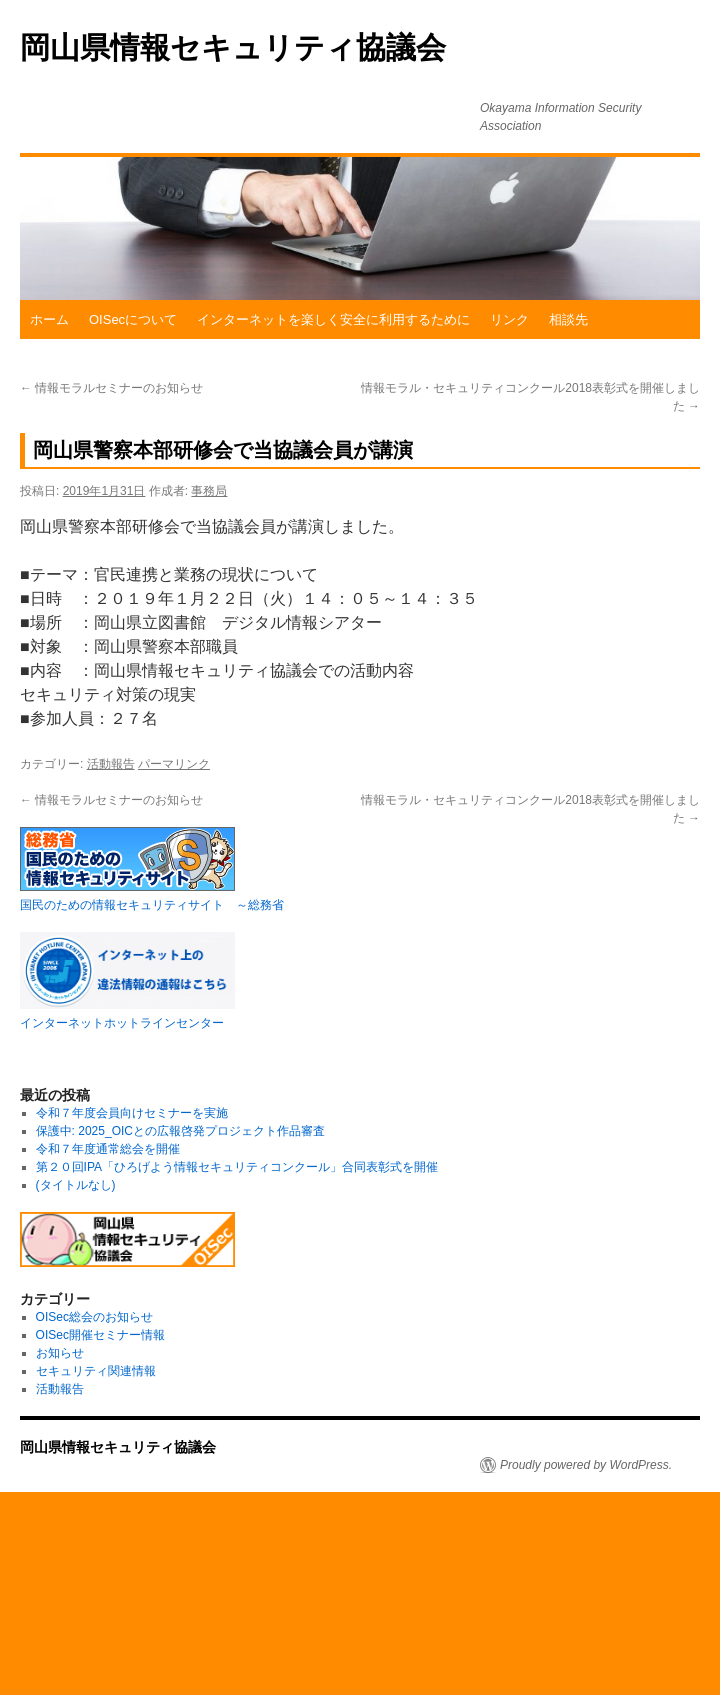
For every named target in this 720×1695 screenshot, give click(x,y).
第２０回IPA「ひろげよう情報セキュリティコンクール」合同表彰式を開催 (237, 1167)
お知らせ (60, 1353)
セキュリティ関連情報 (96, 1371)
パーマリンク (174, 764)
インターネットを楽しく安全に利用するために (333, 319)
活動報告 (111, 764)
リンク (509, 319)
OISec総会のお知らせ (94, 1317)
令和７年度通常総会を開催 (108, 1149)
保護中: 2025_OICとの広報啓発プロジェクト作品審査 (180, 1131)
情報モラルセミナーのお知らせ (111, 388)
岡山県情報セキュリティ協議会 (233, 47)
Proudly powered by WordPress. (586, 1465)
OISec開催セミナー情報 (100, 1335)
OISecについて (133, 319)
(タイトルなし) (76, 1185)
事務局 (209, 491)
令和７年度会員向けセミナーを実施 (132, 1113)
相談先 (568, 319)
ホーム (49, 319)
